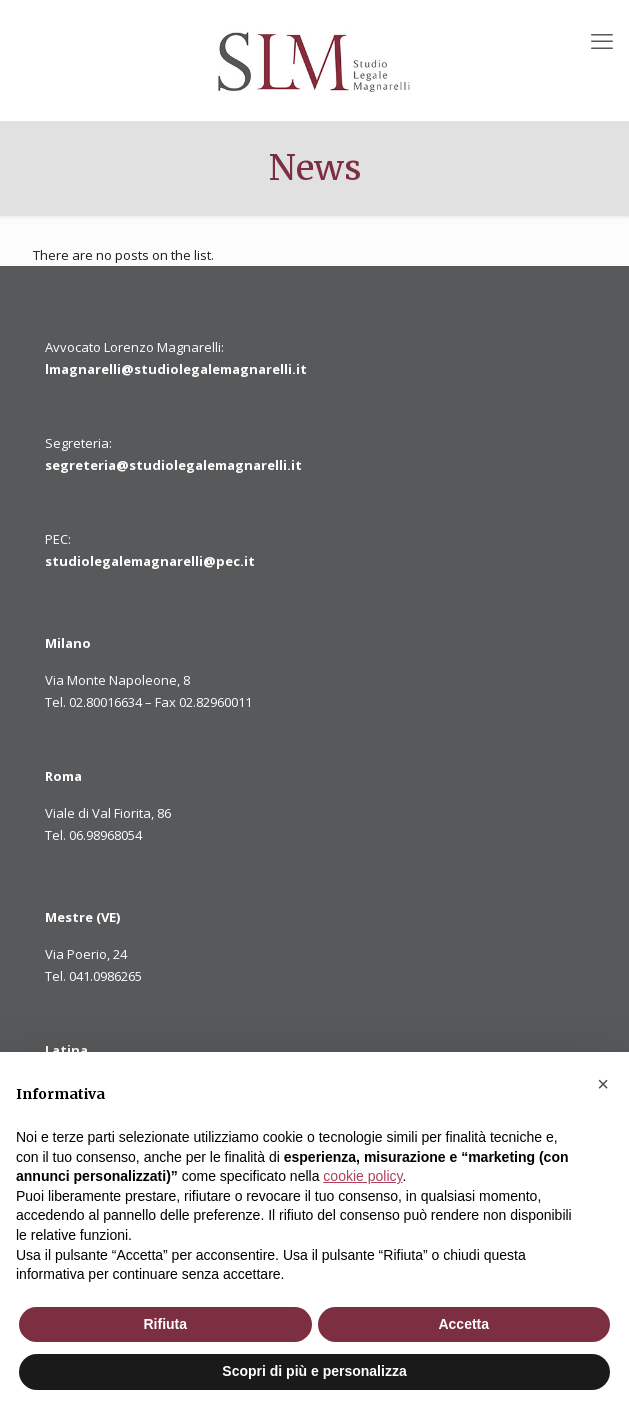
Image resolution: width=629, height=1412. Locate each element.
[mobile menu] (602, 40)
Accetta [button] (463, 1324)
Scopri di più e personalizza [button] (314, 1371)
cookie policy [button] (362, 1176)
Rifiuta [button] (165, 1324)
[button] (603, 1084)
